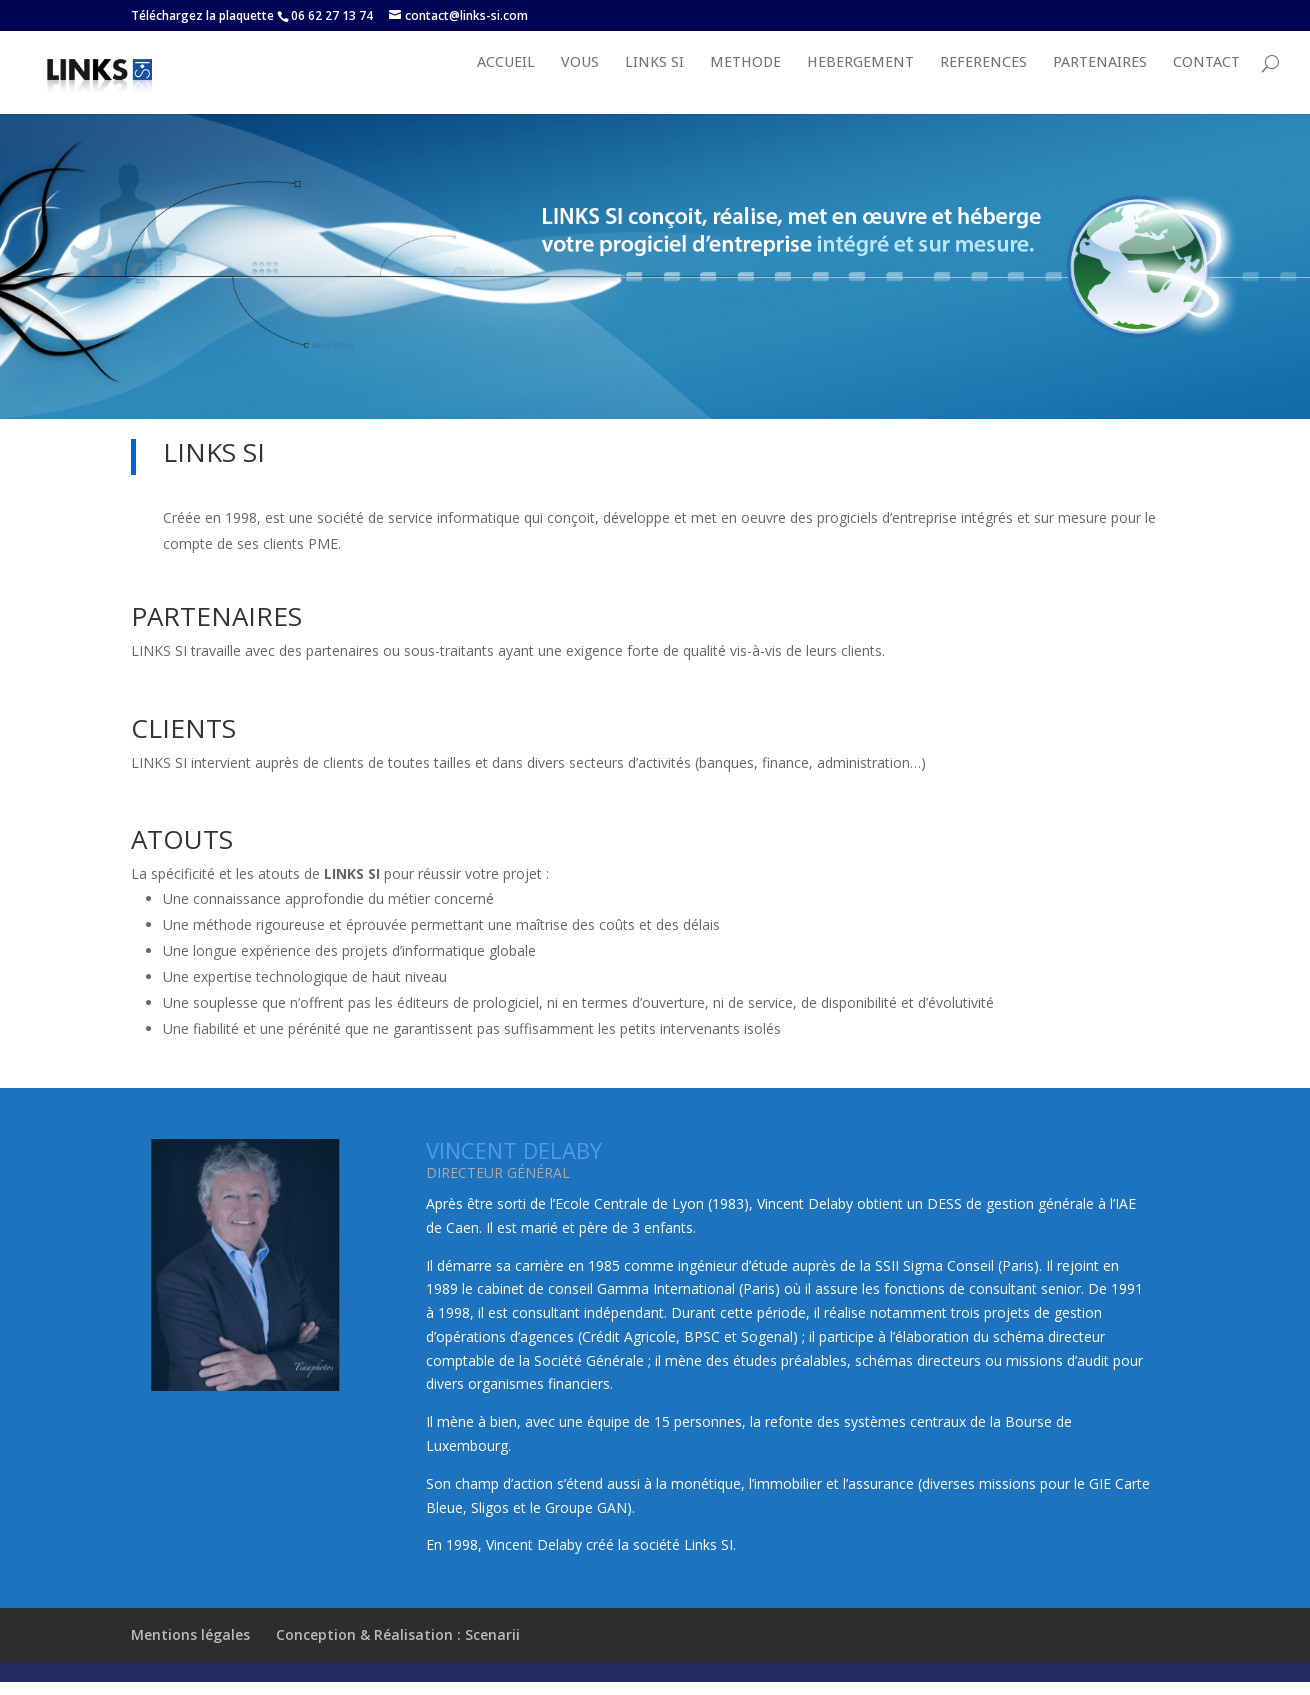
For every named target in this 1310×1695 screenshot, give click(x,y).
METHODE (745, 84)
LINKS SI (654, 84)
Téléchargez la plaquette (202, 15)
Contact (1206, 84)
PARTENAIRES (1100, 84)
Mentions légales (190, 1655)
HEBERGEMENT (860, 84)
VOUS (580, 84)
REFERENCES (983, 84)
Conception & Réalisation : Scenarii (398, 1655)
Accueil (506, 84)
